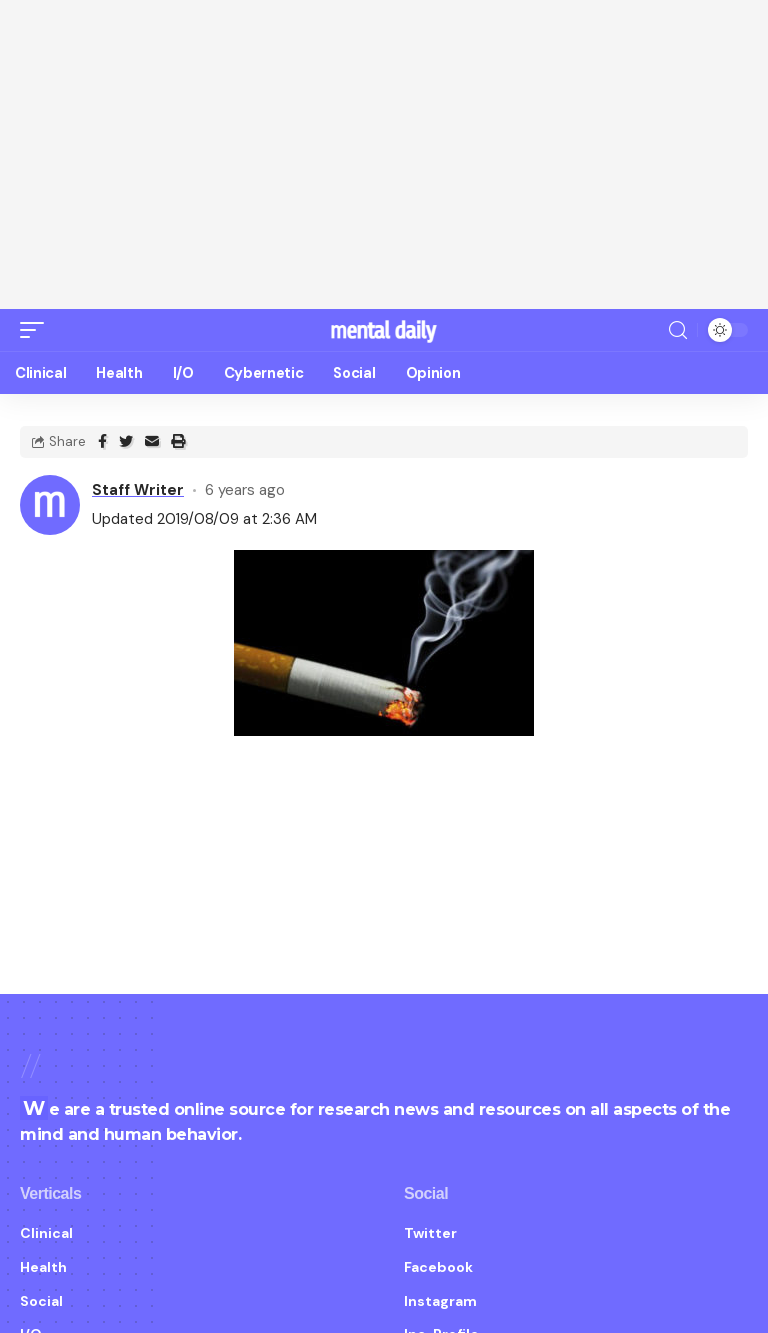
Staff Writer (138, 471)
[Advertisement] (384, 155)
